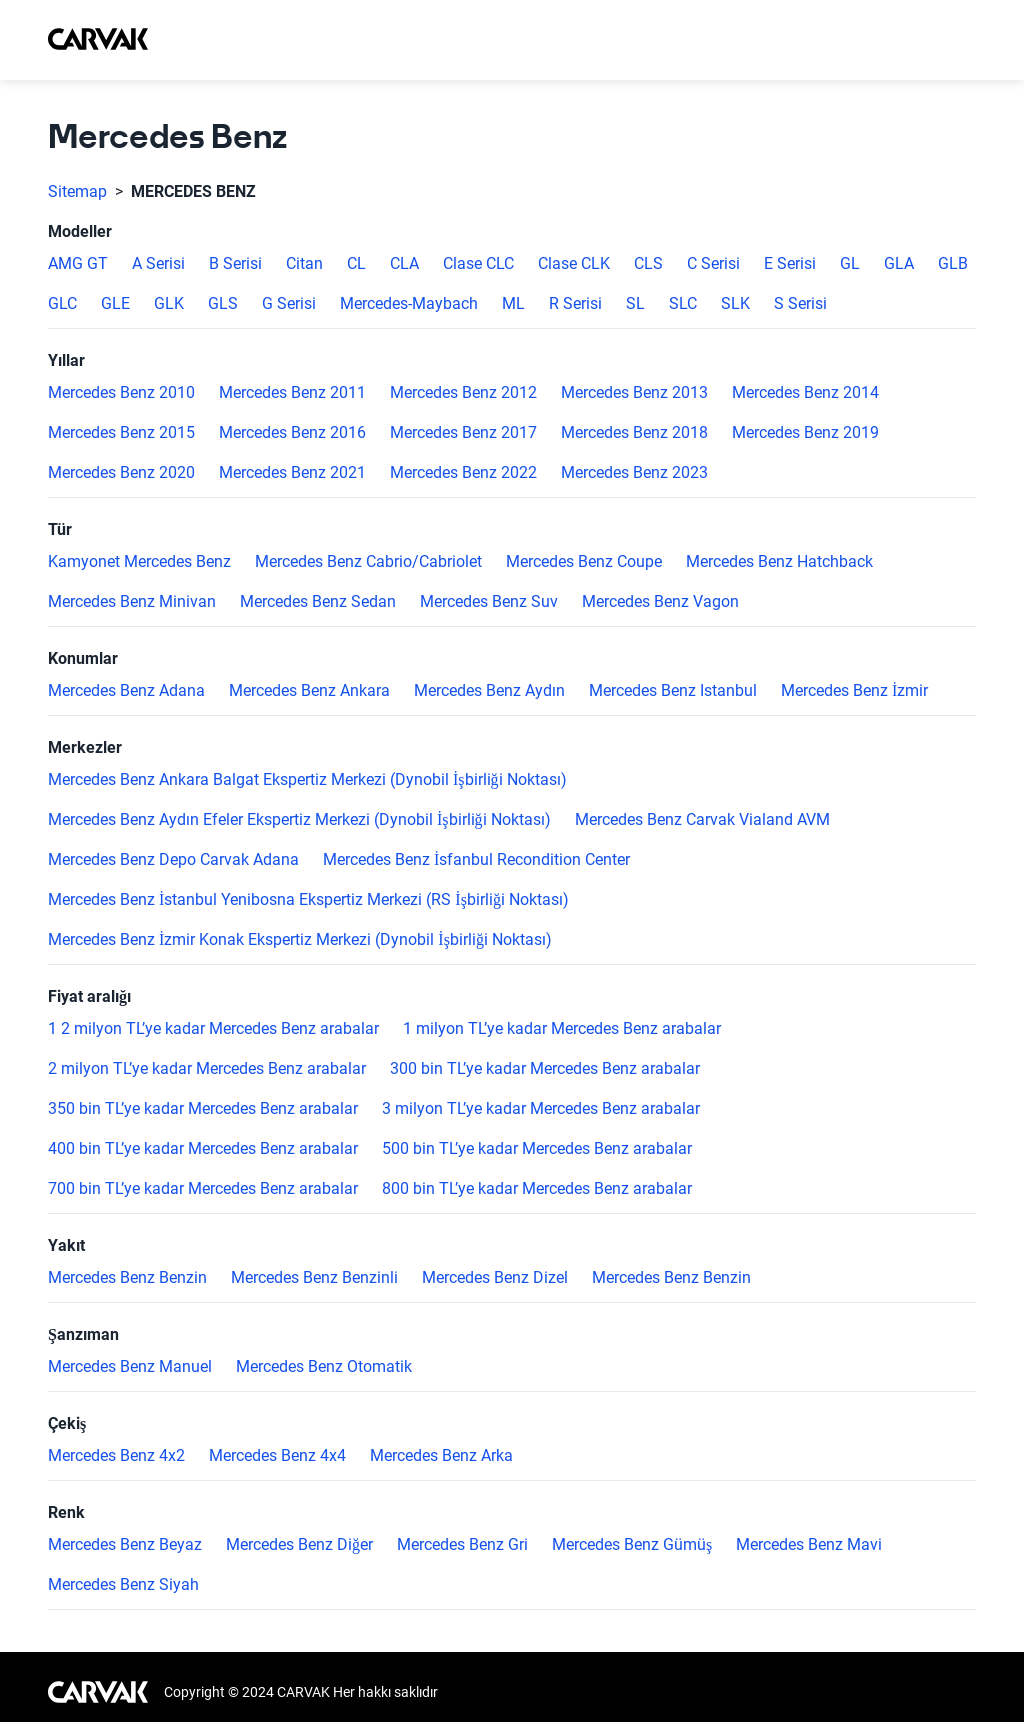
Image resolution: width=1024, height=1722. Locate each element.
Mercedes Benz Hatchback (779, 562)
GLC (62, 304)
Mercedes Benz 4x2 (116, 1456)
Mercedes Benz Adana (126, 691)
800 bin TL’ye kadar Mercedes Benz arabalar (537, 1189)
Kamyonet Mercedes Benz (139, 562)
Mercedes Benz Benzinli (314, 1278)
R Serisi (575, 304)
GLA (899, 264)
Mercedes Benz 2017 (463, 433)
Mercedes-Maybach (409, 304)
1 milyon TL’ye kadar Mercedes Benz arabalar (562, 1029)
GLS (223, 304)
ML (513, 304)
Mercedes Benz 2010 (121, 393)
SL (635, 304)
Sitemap (77, 191)
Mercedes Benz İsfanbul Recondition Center (476, 860)
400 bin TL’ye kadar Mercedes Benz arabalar (203, 1149)
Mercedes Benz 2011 (292, 393)
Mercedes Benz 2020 (121, 473)
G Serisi (289, 304)
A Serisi (158, 264)
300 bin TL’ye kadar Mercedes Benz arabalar (545, 1069)
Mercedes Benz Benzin (127, 1278)
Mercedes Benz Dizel (495, 1278)
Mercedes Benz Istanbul (673, 691)
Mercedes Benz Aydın (489, 691)
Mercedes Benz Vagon (660, 602)
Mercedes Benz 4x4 (277, 1456)
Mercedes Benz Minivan (132, 602)
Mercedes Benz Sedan (318, 602)
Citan (304, 264)
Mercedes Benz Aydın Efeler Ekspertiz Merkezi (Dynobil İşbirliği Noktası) (299, 820)
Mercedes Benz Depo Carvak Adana (173, 860)
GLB (953, 264)
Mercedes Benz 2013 (634, 393)
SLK (735, 304)
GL (850, 264)
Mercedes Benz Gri (462, 1545)
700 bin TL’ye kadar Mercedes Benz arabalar (203, 1189)
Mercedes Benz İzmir (854, 691)
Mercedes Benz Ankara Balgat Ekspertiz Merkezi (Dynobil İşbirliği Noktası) (307, 780)
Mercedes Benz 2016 (292, 433)
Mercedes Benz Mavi (809, 1545)
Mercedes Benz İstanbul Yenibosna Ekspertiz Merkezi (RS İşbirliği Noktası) (308, 900)
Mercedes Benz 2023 (634, 473)
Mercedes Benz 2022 (463, 473)
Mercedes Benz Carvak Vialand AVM (702, 820)
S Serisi (800, 304)
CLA (404, 264)
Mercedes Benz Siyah (123, 1585)
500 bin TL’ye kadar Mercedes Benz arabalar (537, 1149)
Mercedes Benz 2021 (292, 473)
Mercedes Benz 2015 (121, 433)
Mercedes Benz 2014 (805, 393)
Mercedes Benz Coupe (584, 562)
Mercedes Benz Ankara (309, 691)
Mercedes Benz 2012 (463, 393)
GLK (169, 304)
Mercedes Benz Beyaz (125, 1545)
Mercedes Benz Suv (489, 602)
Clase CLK (574, 264)
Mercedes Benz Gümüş (632, 1545)
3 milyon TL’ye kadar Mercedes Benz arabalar (541, 1109)
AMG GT (78, 264)
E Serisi (790, 264)
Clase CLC (478, 264)
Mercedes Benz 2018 (634, 433)
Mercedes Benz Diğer (299, 1545)
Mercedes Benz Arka (441, 1456)
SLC (683, 304)
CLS (648, 264)
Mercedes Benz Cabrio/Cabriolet (368, 562)
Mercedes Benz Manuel (130, 1367)
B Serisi (235, 264)
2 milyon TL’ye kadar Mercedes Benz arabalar (207, 1069)
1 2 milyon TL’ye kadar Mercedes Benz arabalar (213, 1029)
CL (356, 264)
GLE (115, 304)
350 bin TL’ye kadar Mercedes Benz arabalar (203, 1109)
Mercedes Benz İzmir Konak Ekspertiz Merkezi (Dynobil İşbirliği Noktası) (300, 940)
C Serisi (713, 264)
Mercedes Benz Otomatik (324, 1367)
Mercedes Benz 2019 (805, 433)
